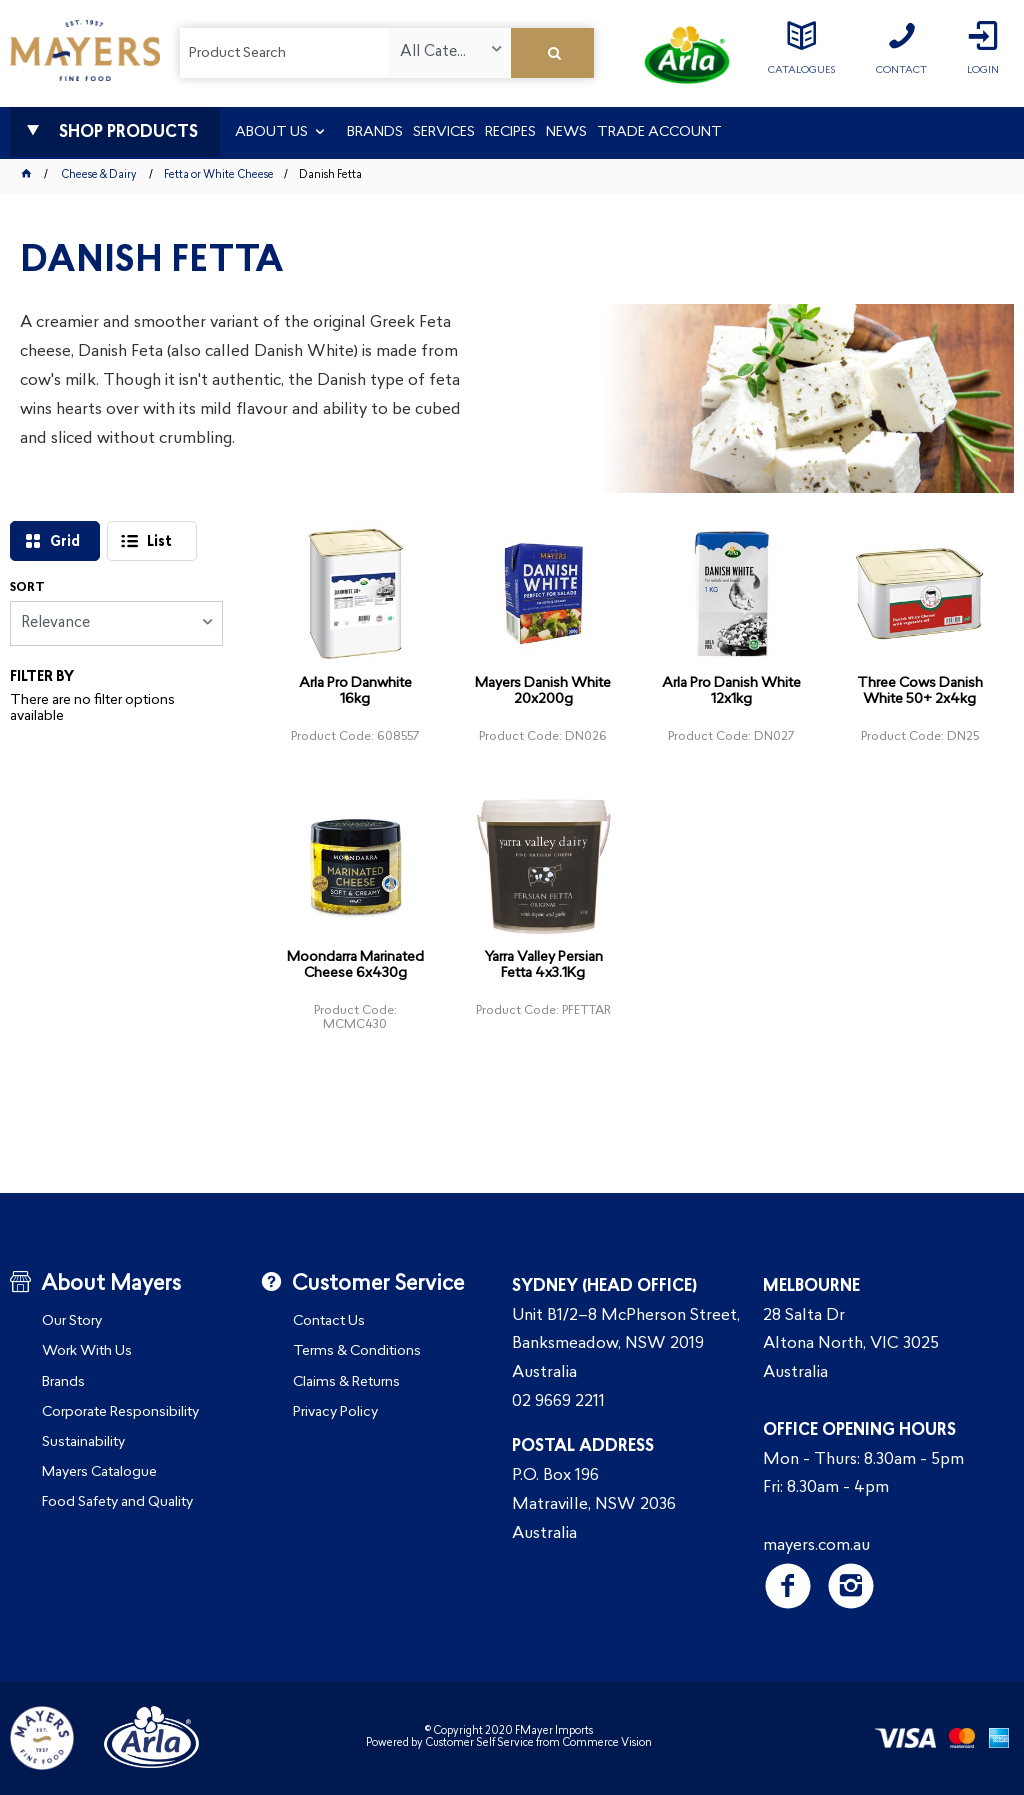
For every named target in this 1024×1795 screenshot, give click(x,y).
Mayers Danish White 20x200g (543, 691)
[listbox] (449, 53)
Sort (27, 588)
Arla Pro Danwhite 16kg (355, 691)
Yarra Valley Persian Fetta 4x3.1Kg (543, 965)
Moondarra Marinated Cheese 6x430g (355, 965)
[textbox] (284, 53)
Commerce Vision (607, 1743)
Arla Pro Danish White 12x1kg (731, 691)
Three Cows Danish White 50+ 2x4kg (920, 691)
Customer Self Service (479, 1743)
